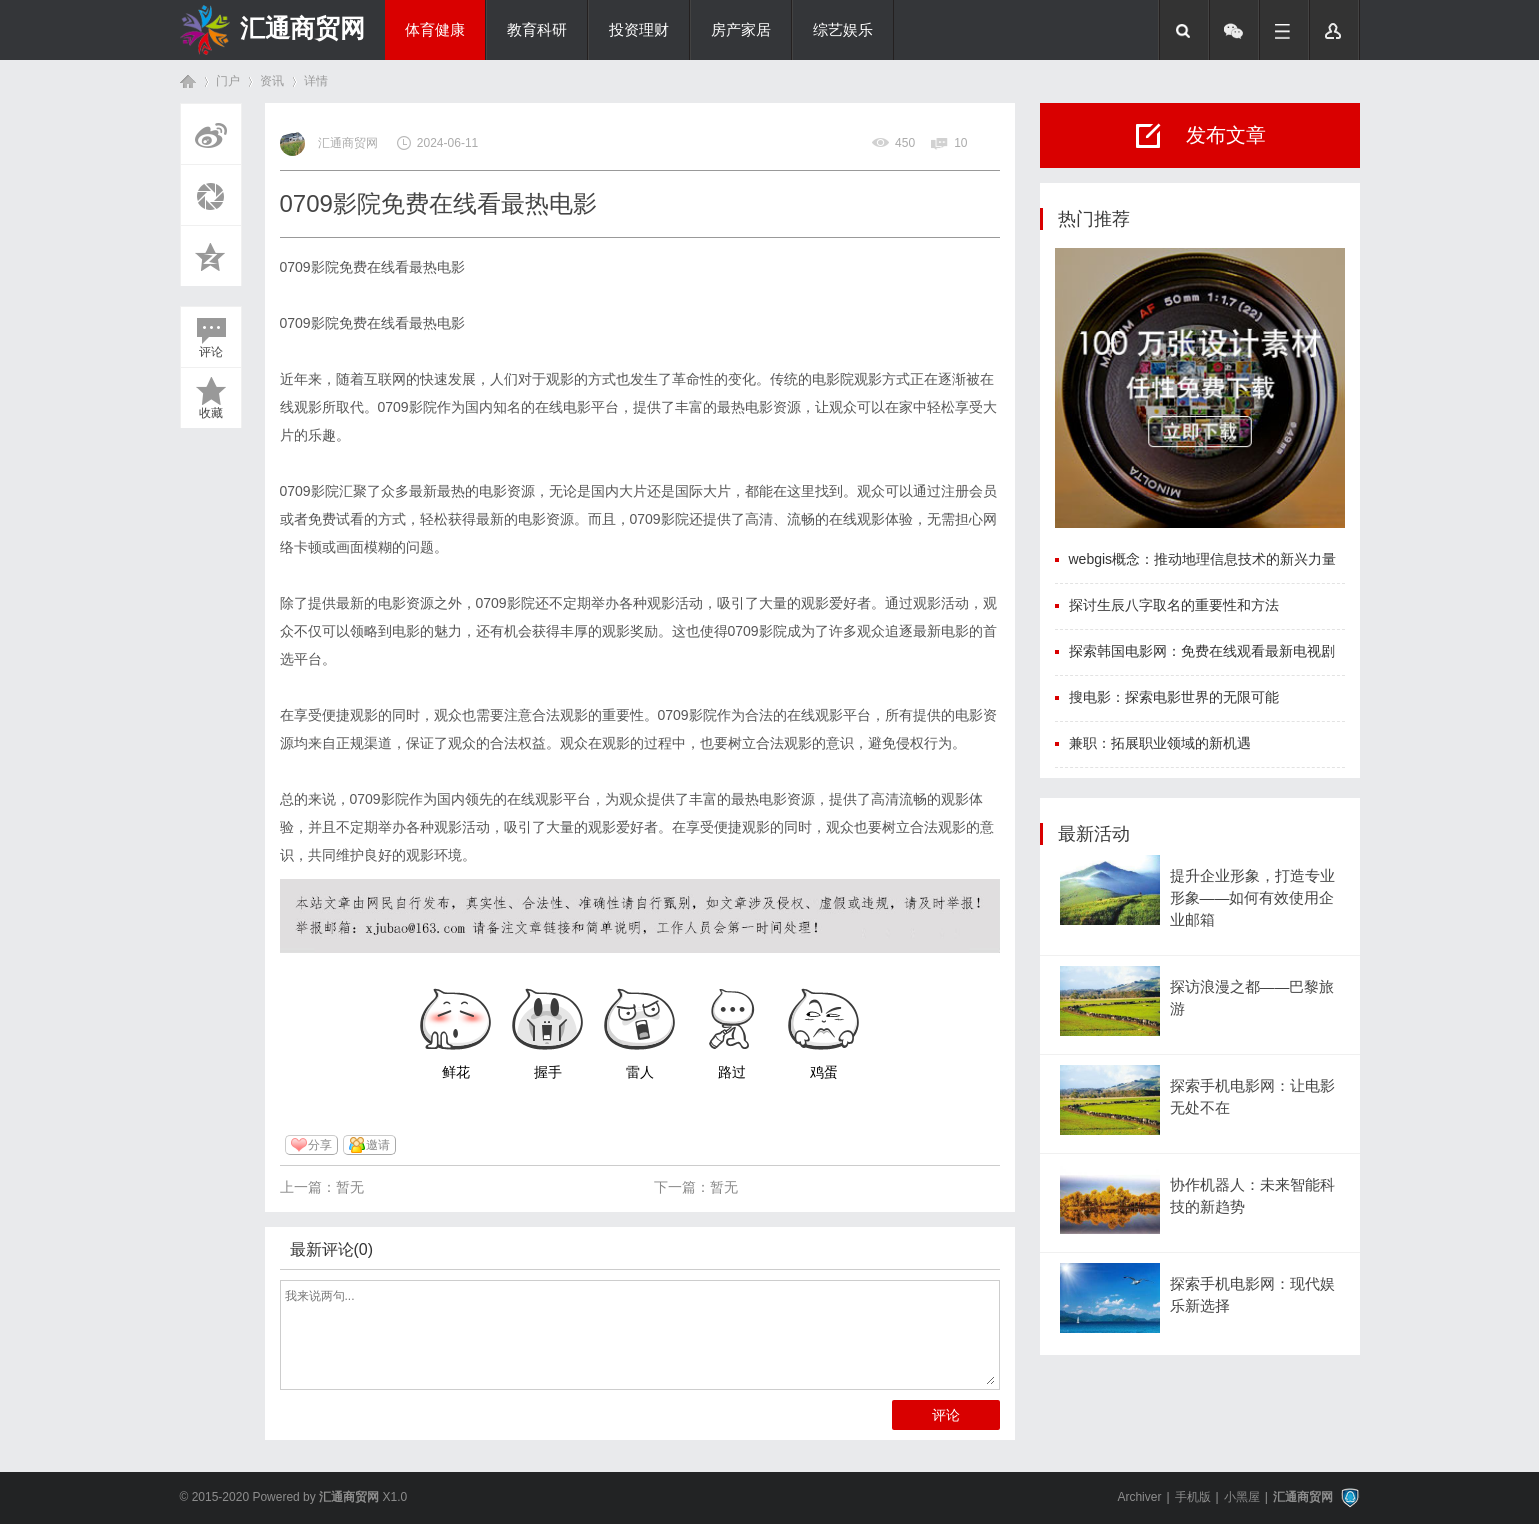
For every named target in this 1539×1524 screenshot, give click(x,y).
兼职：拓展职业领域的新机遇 (1160, 743)
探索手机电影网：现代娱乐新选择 (1252, 1295)
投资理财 (639, 30)
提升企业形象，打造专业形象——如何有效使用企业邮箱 (1252, 898)
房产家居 (741, 30)
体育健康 (435, 30)
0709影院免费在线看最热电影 (372, 267)
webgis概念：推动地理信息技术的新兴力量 (1203, 559)
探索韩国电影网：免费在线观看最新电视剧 (1202, 651)
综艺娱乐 (843, 30)
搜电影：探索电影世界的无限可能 (1174, 697)
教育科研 (537, 30)
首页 (188, 81)
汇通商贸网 (302, 28)
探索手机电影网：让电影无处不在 (1252, 1097)
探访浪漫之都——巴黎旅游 (1252, 998)
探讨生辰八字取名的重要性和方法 (1174, 605)
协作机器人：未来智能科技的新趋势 (1252, 1196)
